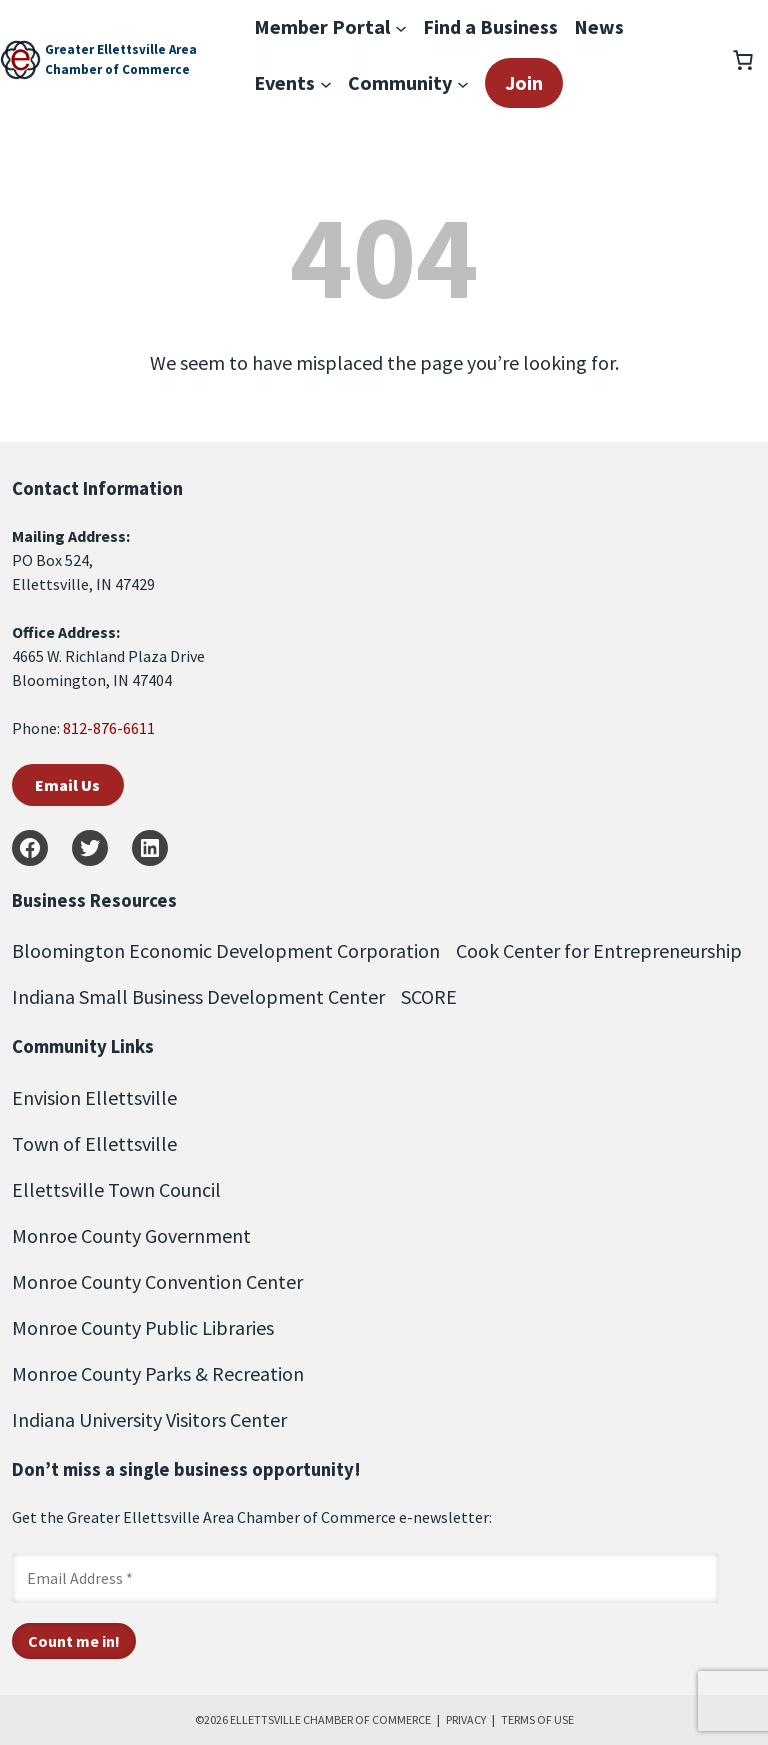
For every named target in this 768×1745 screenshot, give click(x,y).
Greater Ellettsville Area (121, 49)
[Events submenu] (326, 83)
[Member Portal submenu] (401, 27)
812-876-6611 (109, 728)
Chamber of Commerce (117, 69)
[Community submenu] (463, 83)
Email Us (67, 785)
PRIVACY (466, 1719)
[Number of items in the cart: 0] (743, 60)
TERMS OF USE (537, 1719)
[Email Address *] (365, 1578)
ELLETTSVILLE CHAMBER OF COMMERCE (330, 1719)
